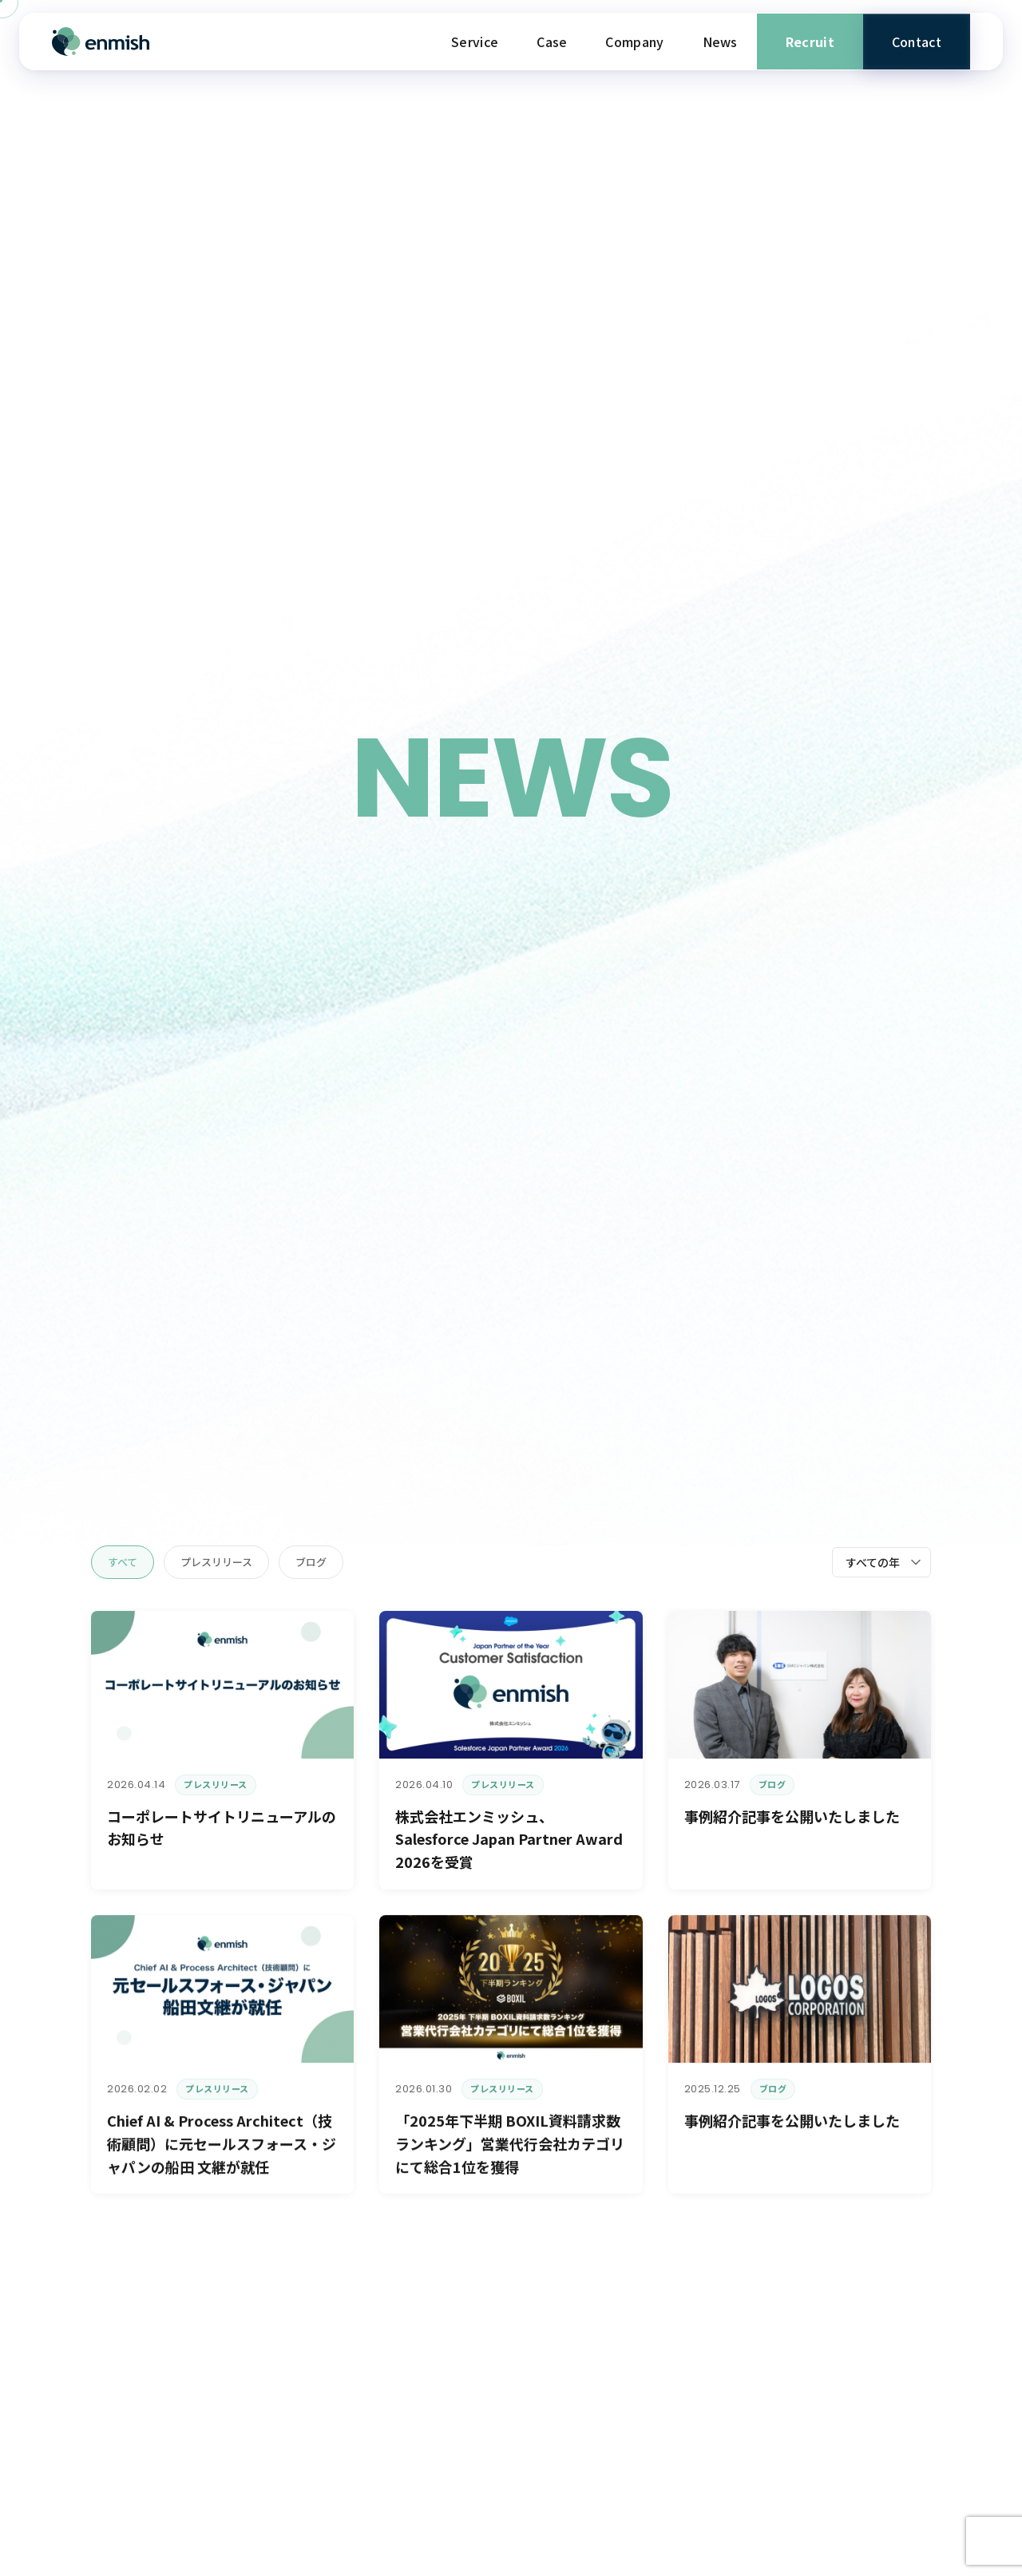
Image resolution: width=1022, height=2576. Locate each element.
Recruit (810, 41)
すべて (122, 1561)
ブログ (311, 1561)
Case (552, 41)
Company (634, 41)
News (720, 41)
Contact (916, 41)
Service (474, 41)
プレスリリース (216, 1561)
